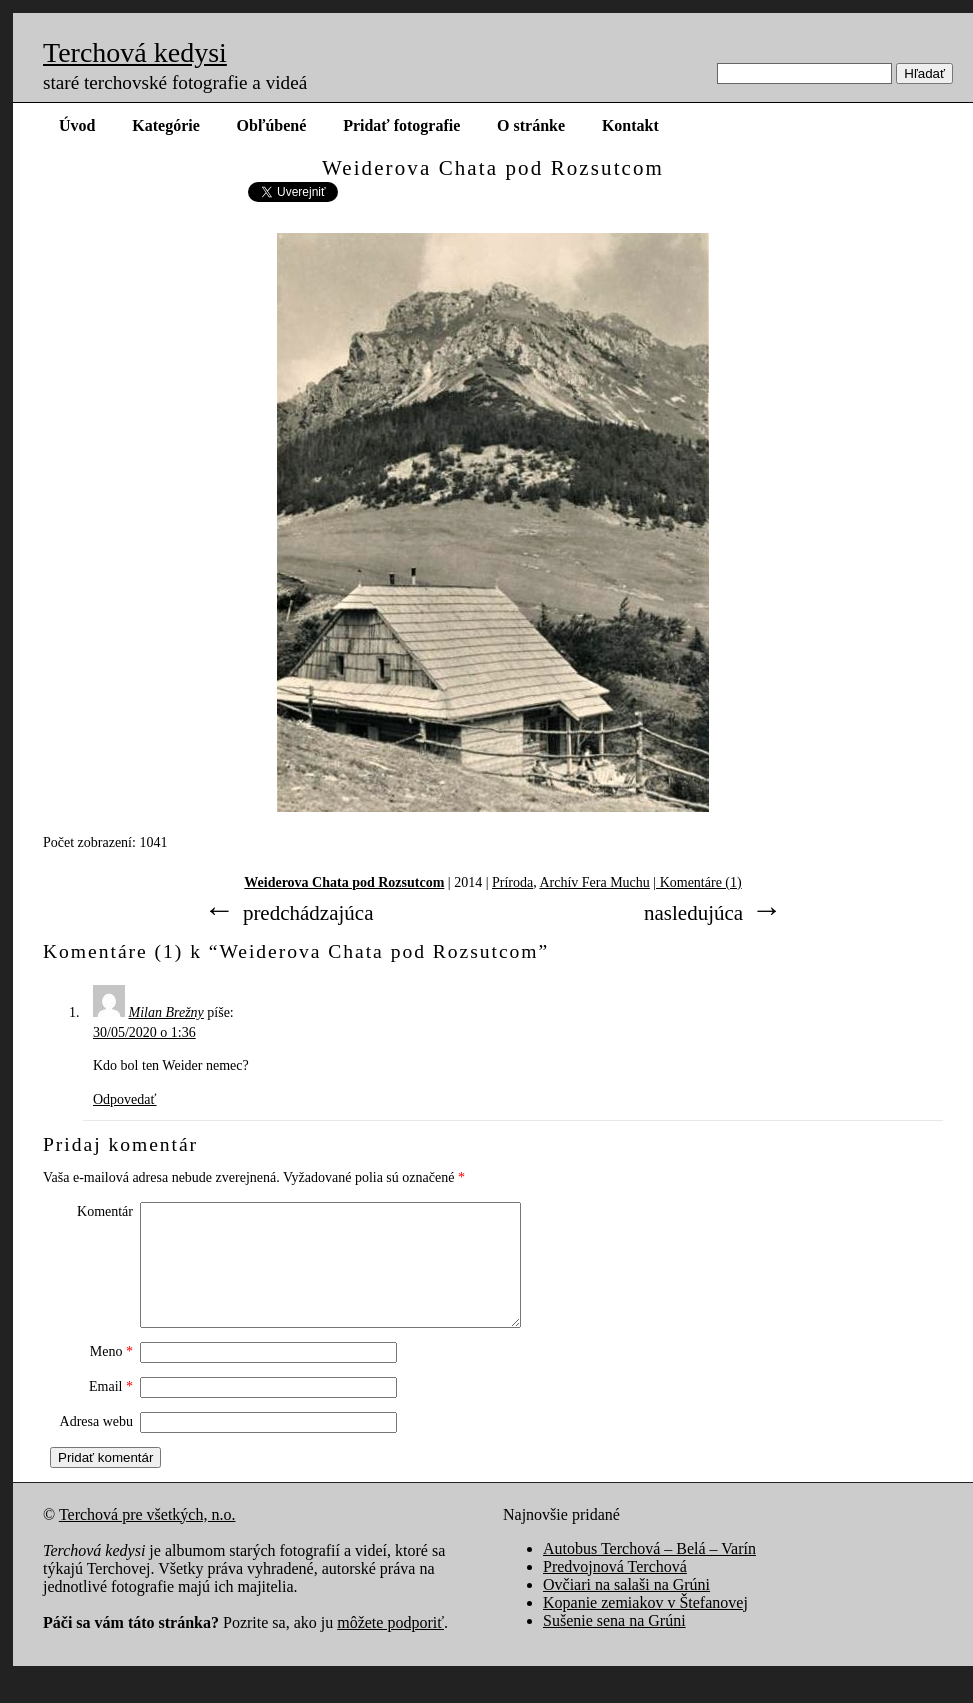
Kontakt (630, 125)
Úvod (77, 125)
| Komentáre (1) (697, 882)
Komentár (105, 1211)
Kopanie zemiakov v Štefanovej (645, 1626)
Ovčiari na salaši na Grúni (626, 1608)
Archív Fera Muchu (594, 882)
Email (111, 1410)
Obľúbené (272, 125)
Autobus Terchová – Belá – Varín (649, 1572)
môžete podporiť (390, 1646)
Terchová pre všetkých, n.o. (147, 1538)
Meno (111, 1375)
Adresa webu (96, 1445)
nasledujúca (693, 913)
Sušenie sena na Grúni (614, 1644)
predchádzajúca (308, 913)
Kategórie (166, 125)
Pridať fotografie (401, 125)
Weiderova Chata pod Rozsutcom (344, 882)
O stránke (531, 125)
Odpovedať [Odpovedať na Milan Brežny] (125, 1099)
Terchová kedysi (135, 52)
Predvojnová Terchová (615, 1590)
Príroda (512, 882)
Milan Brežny (166, 1012)
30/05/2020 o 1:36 (144, 1032)
